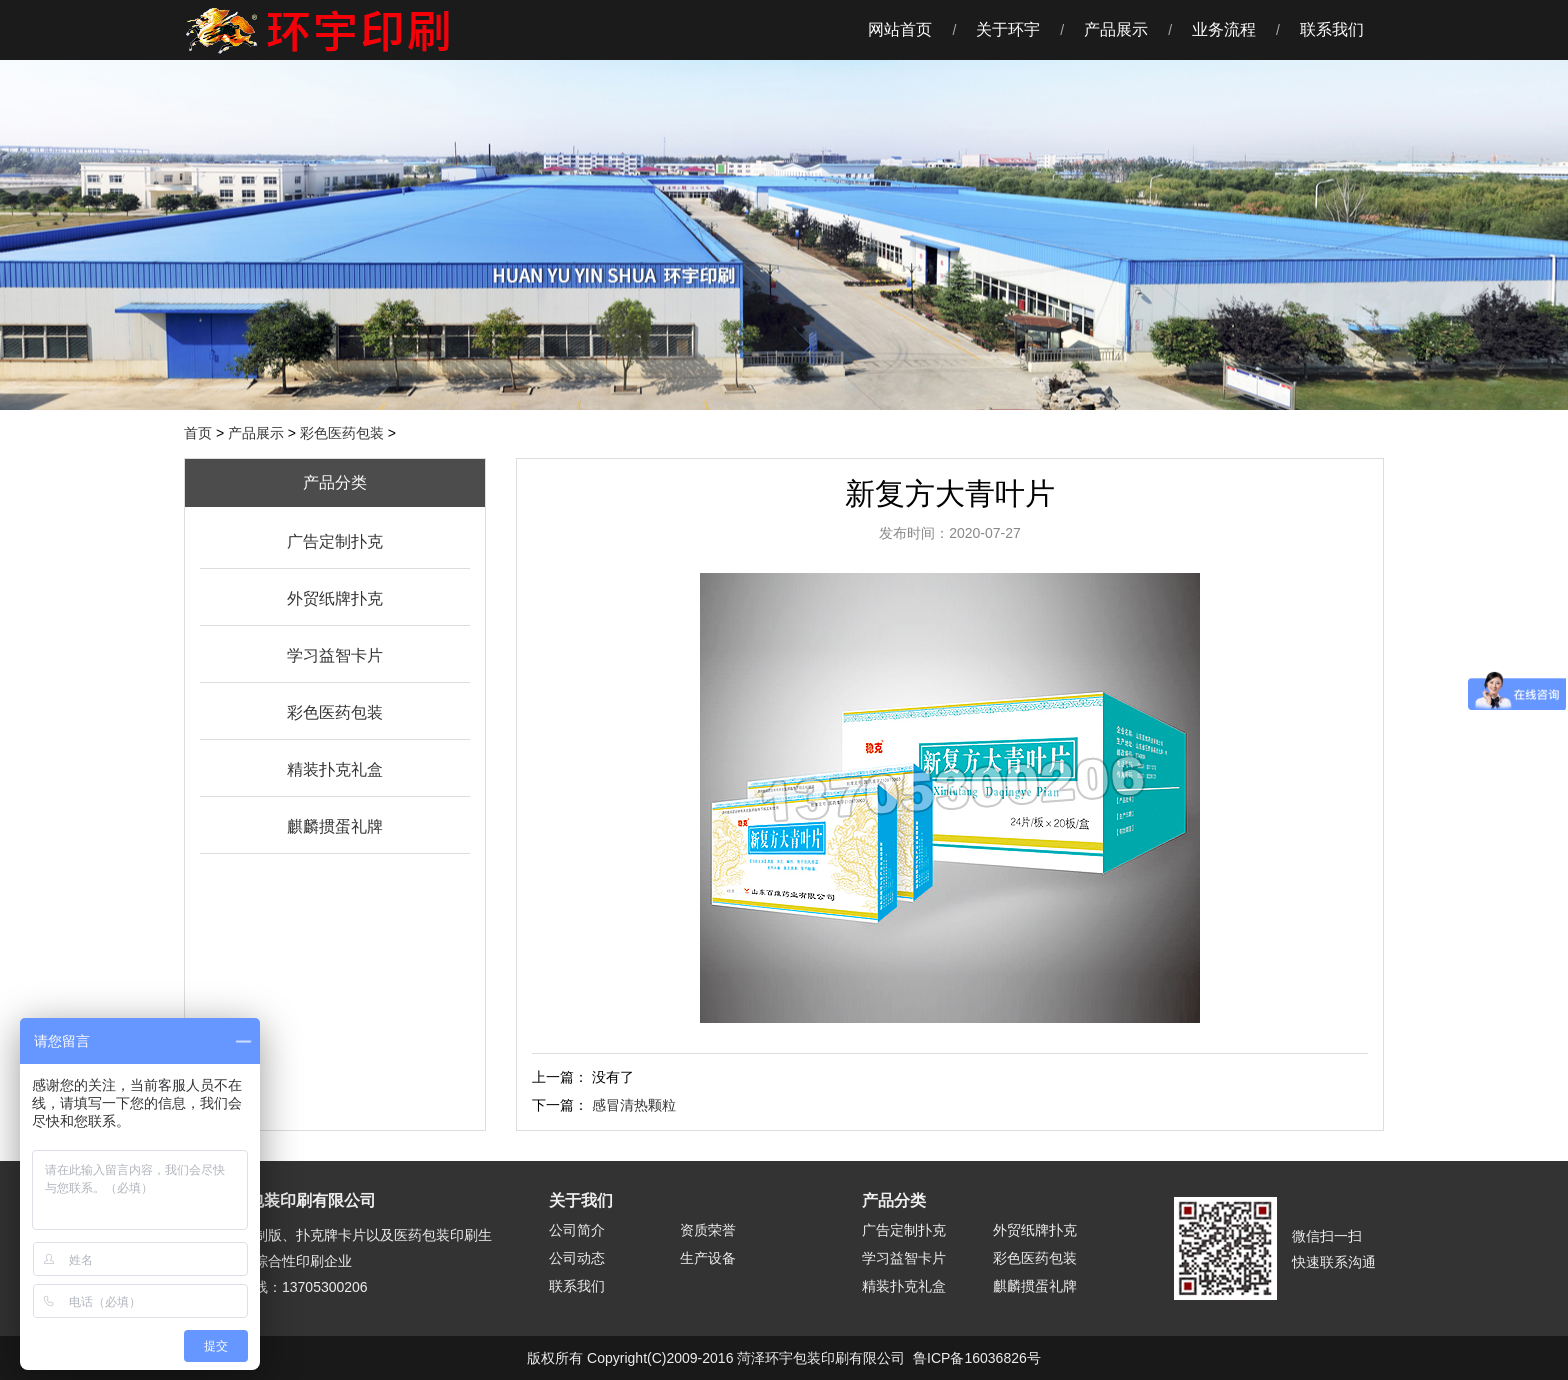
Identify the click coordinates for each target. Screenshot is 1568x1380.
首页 (198, 433)
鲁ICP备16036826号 (977, 1358)
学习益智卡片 (335, 655)
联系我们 (1332, 29)
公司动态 (577, 1258)
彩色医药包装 (342, 433)
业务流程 (1224, 29)
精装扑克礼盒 (335, 769)
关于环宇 (1008, 29)
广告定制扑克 (335, 541)
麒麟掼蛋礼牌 (335, 826)
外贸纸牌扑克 (335, 598)
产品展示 (1116, 29)
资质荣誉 (708, 1230)
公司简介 (577, 1230)
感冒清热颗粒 (634, 1105)
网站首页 (900, 29)
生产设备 (708, 1258)
